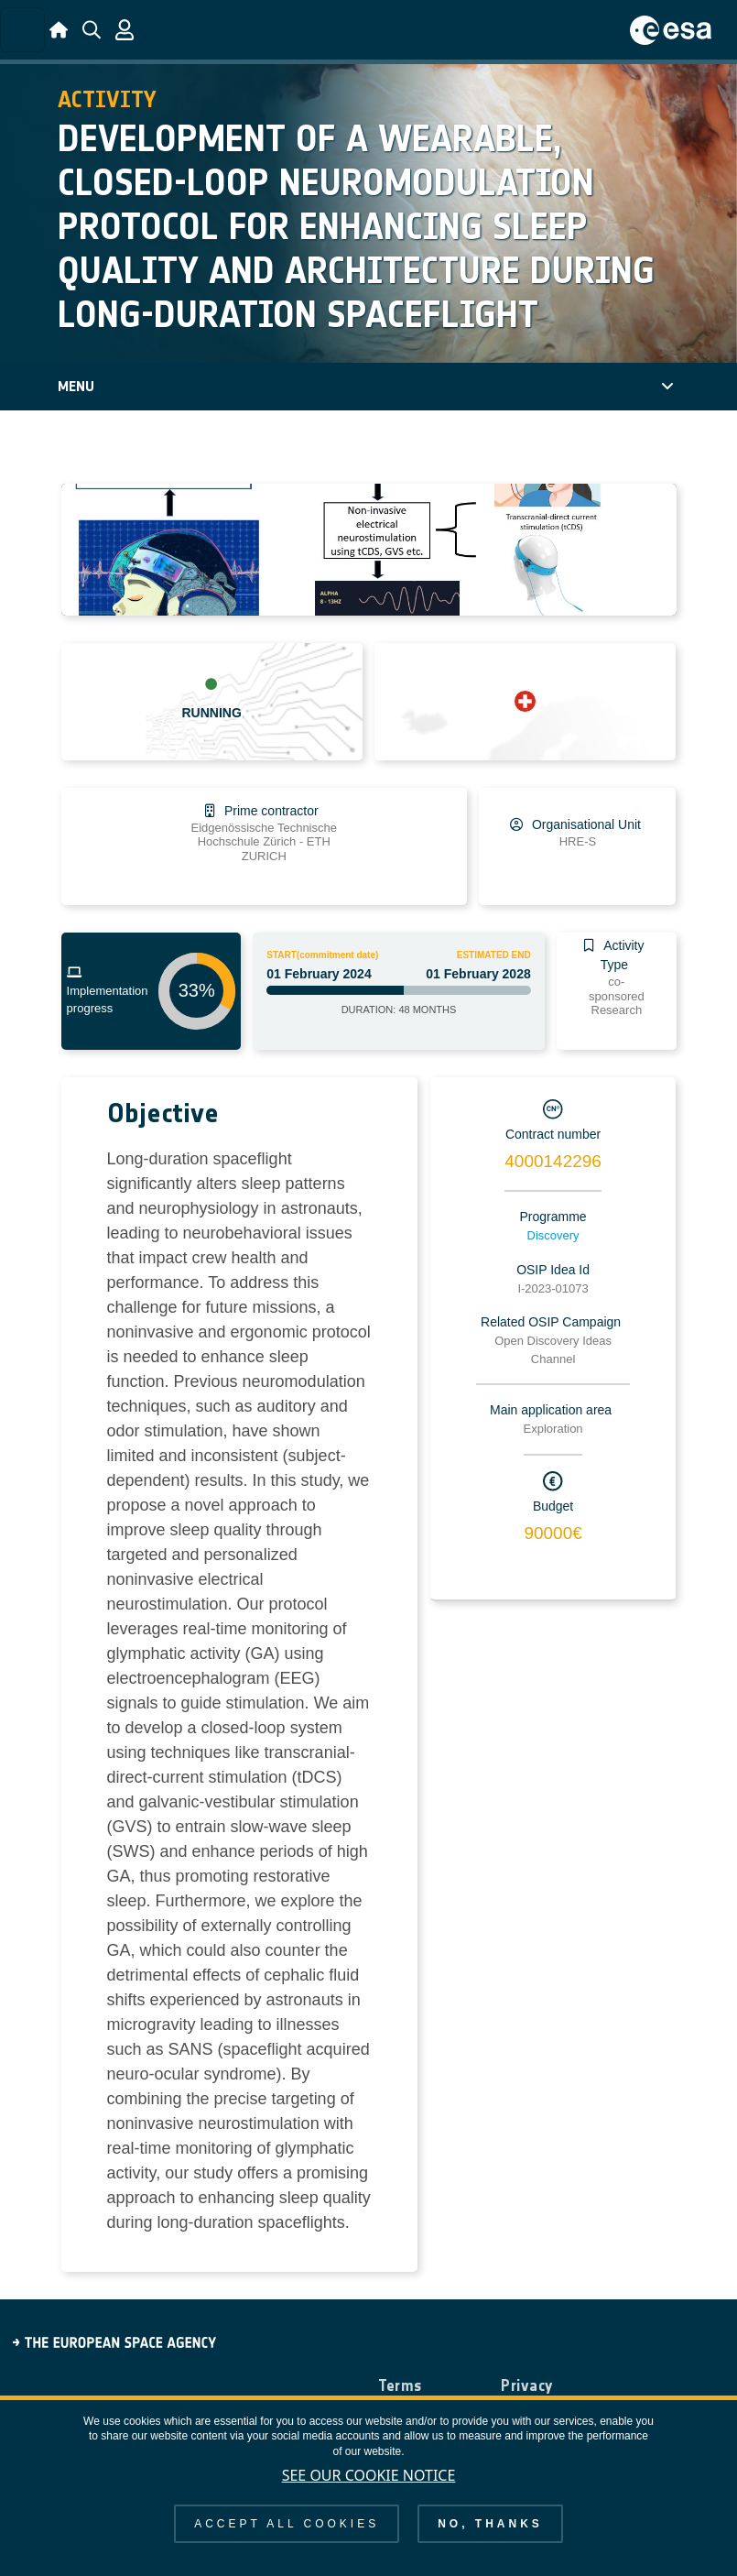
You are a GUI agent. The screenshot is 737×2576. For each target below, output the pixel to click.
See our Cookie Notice (369, 2475)
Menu (76, 386)
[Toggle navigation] (22, 29)
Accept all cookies (286, 2523)
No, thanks (490, 2523)
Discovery (553, 1235)
